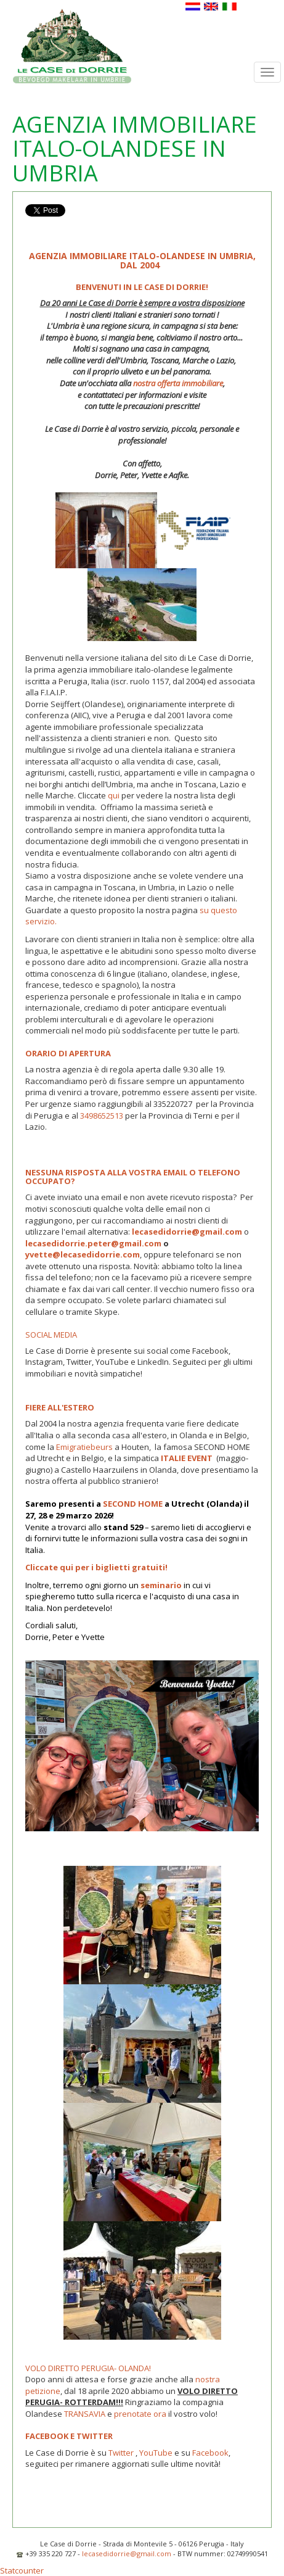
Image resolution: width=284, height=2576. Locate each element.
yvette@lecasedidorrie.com (82, 1254)
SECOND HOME (133, 1503)
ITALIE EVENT (186, 1458)
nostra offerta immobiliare (177, 383)
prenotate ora (140, 2413)
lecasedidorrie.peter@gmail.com (93, 1243)
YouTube (155, 2452)
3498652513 (101, 1115)
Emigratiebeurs (83, 1446)
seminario (161, 1585)
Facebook (210, 2452)
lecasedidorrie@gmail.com (126, 2553)
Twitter (121, 2452)
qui (114, 795)
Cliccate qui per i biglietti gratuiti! (96, 1567)
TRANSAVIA (85, 2413)
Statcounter (22, 2570)
